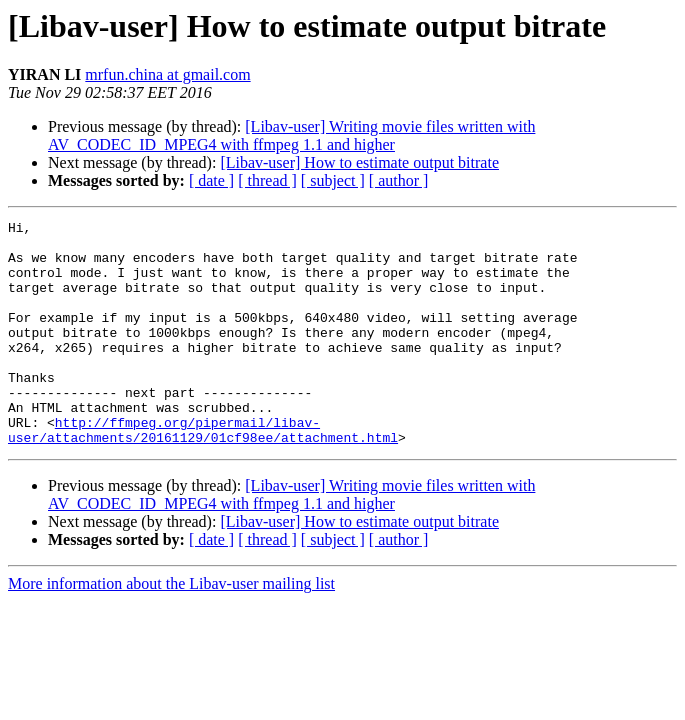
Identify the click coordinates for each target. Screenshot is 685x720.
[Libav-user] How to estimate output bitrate (359, 162)
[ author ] (399, 180)
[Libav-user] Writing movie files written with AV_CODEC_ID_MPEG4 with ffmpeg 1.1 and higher (291, 135)
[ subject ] (333, 180)
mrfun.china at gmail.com (167, 74)
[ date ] (211, 180)
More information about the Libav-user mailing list (171, 628)
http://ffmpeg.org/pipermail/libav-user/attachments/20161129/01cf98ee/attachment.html (203, 473)
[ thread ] (267, 180)
